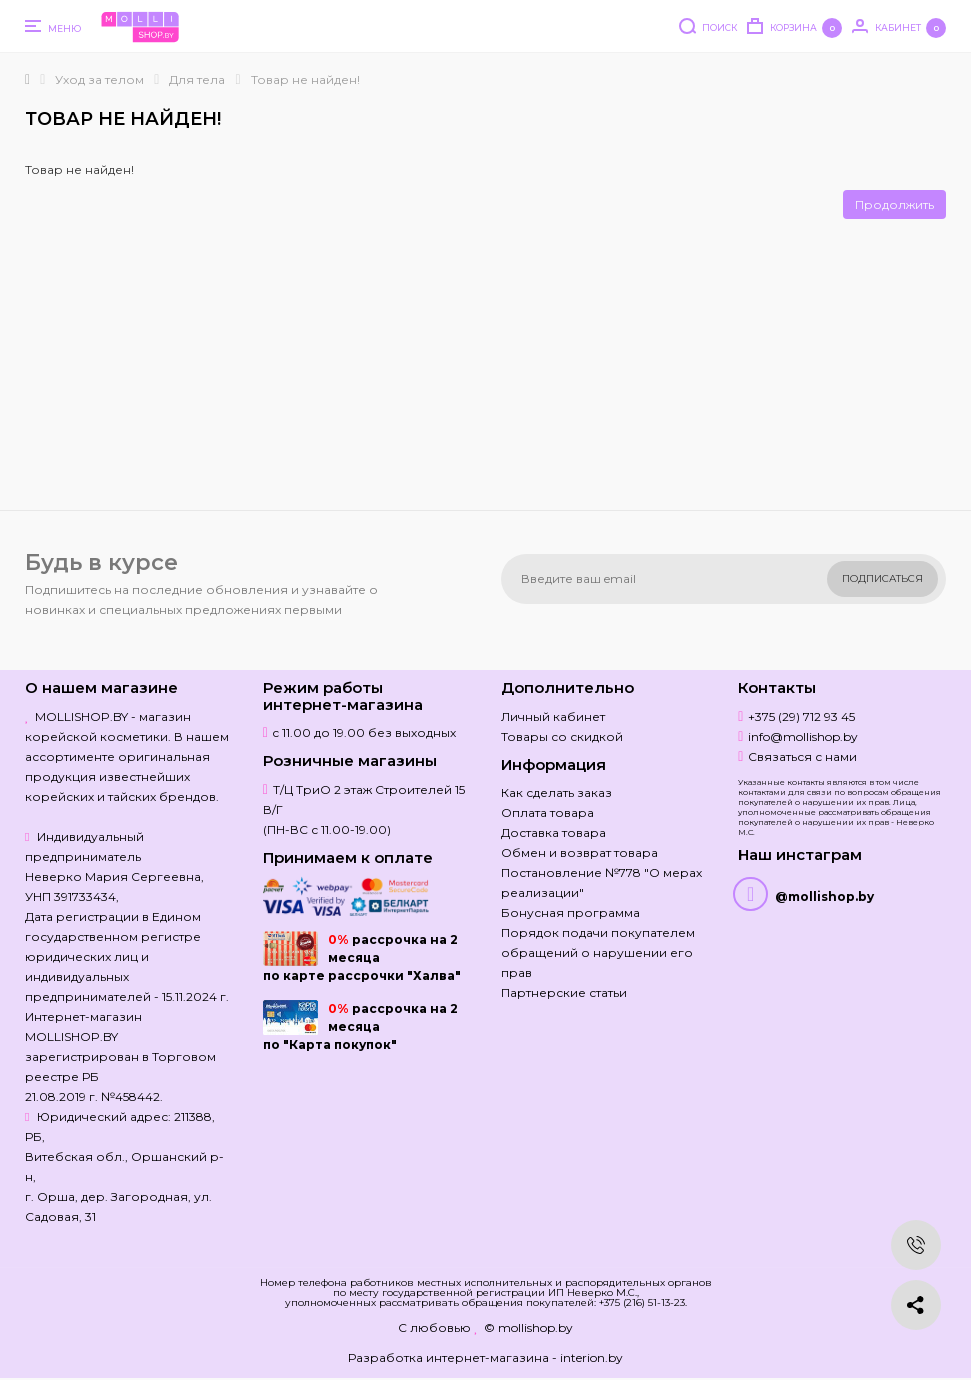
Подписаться (882, 578)
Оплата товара (547, 812)
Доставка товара (553, 832)
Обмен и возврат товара (579, 852)
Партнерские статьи (564, 992)
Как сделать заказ (556, 792)
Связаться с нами (802, 756)
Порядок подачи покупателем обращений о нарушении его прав (598, 952)
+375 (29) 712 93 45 (801, 716)
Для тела (197, 79)
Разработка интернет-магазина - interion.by (485, 1357)
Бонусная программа (570, 912)
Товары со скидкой (562, 736)
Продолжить (894, 204)
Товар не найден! (305, 79)
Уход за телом (99, 79)
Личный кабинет (553, 716)
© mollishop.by (528, 1327)
